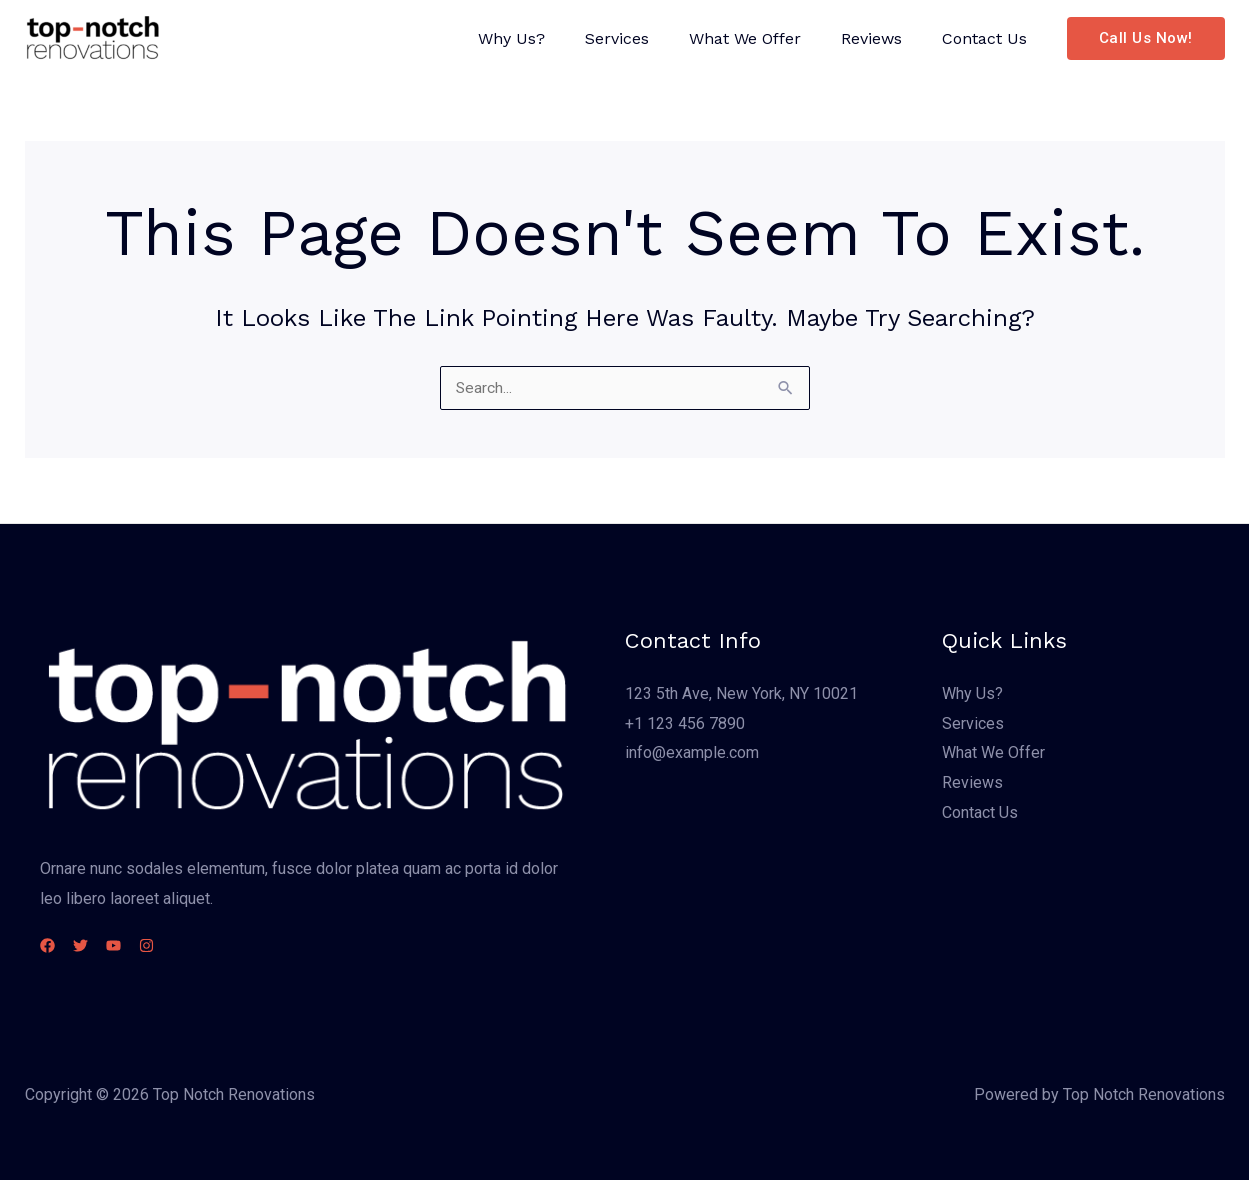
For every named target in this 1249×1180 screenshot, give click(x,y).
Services (645, 38)
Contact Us (988, 38)
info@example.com (692, 752)
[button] (1146, 38)
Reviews (883, 38)
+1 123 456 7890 (685, 723)
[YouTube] (137, 945)
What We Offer (765, 38)
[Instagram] (182, 945)
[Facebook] (47, 945)
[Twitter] (92, 945)
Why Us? (547, 38)
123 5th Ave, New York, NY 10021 (741, 693)
